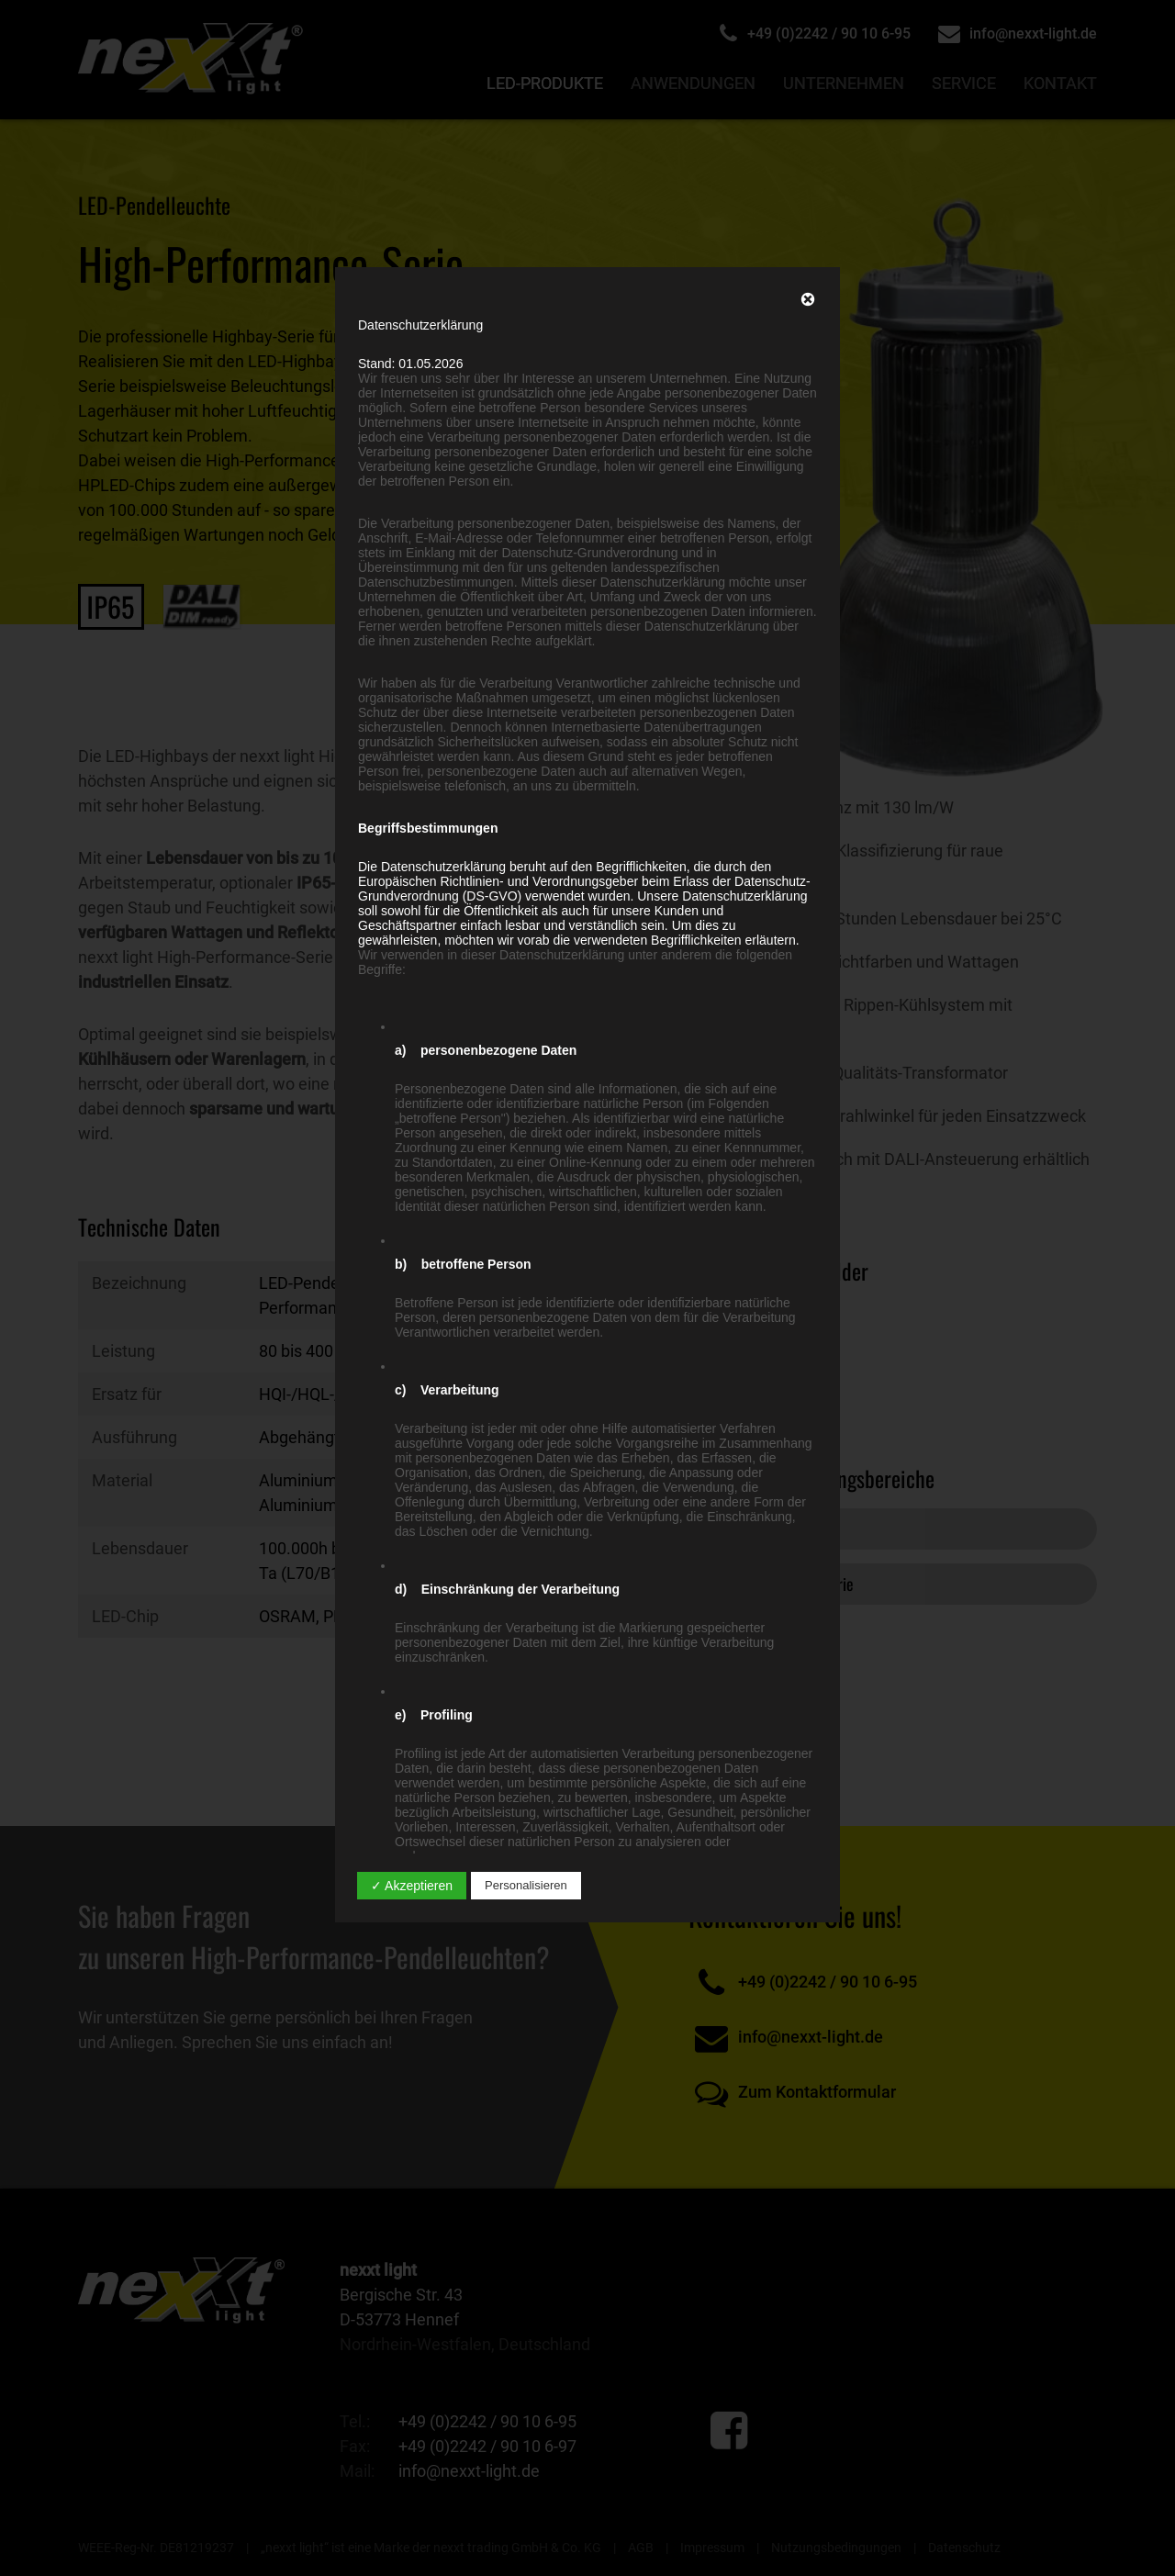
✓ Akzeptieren (412, 1885)
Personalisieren (526, 1885)
